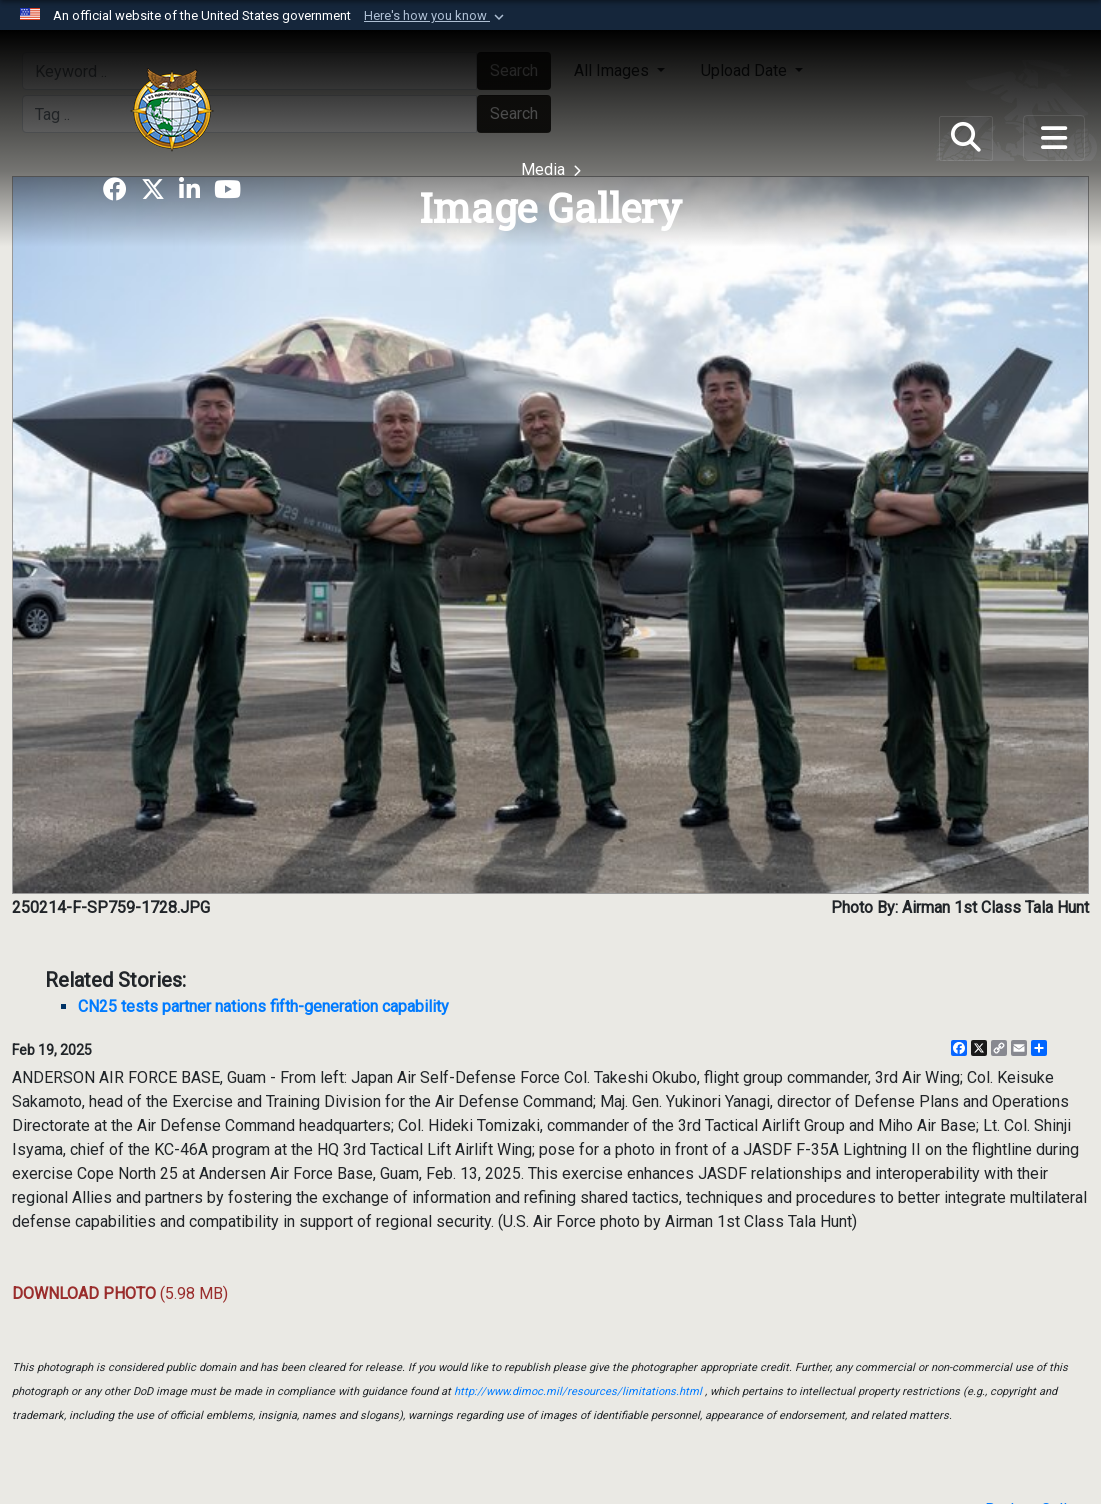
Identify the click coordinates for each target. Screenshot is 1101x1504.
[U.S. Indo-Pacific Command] (172, 110)
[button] (436, 16)
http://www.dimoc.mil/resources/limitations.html (578, 1391)
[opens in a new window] (115, 190)
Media (545, 169)
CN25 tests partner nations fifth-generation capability (263, 1006)
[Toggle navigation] (1054, 138)
